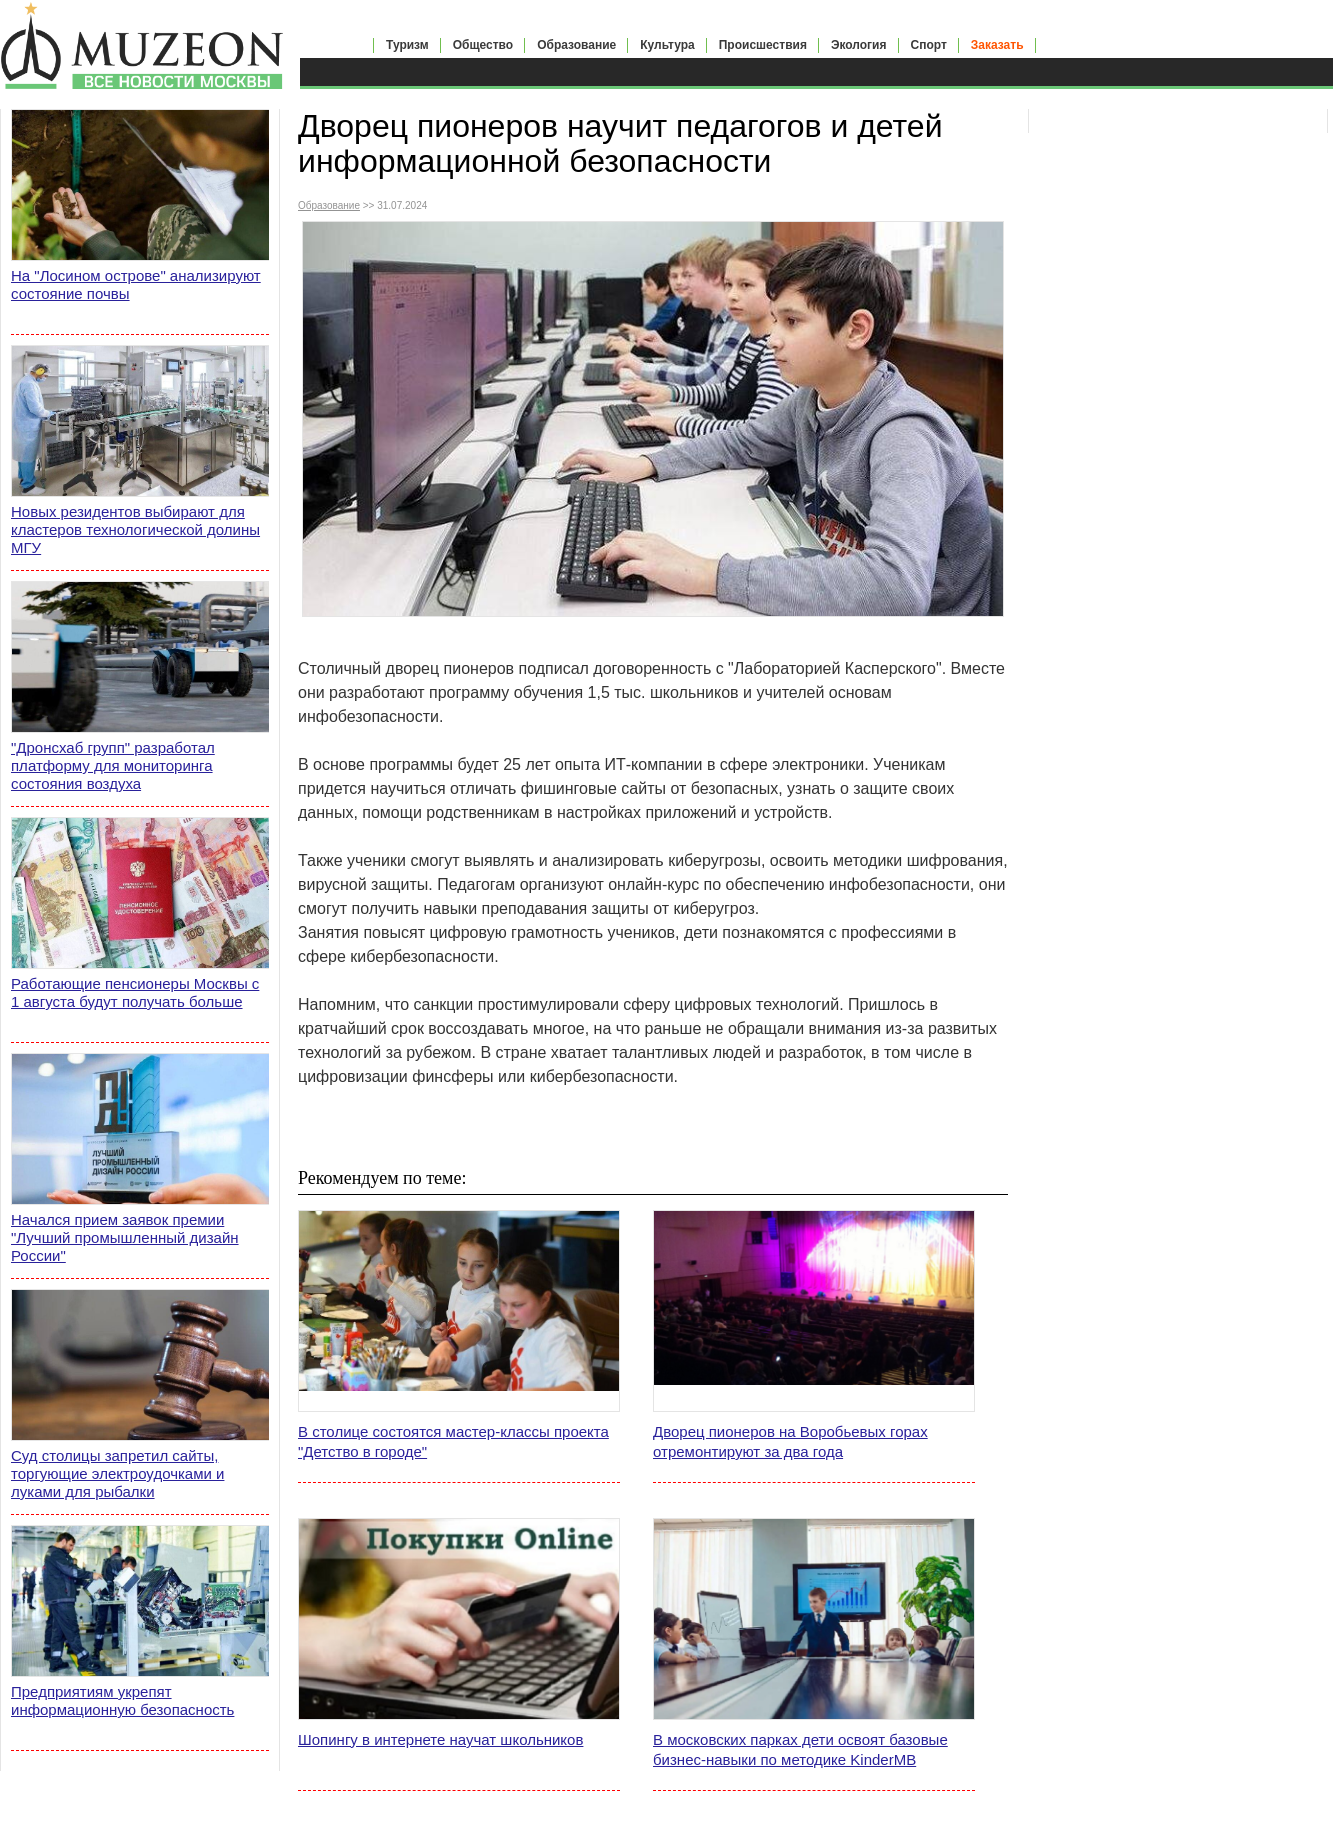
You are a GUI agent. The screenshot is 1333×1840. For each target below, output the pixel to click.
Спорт (929, 45)
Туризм (407, 45)
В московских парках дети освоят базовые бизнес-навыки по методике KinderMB (800, 1749)
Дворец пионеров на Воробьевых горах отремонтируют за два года (790, 1441)
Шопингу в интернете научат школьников (440, 1739)
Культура (667, 45)
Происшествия (763, 45)
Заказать (997, 45)
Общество (483, 45)
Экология (859, 45)
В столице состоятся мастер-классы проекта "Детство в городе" (453, 1441)
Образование (576, 45)
